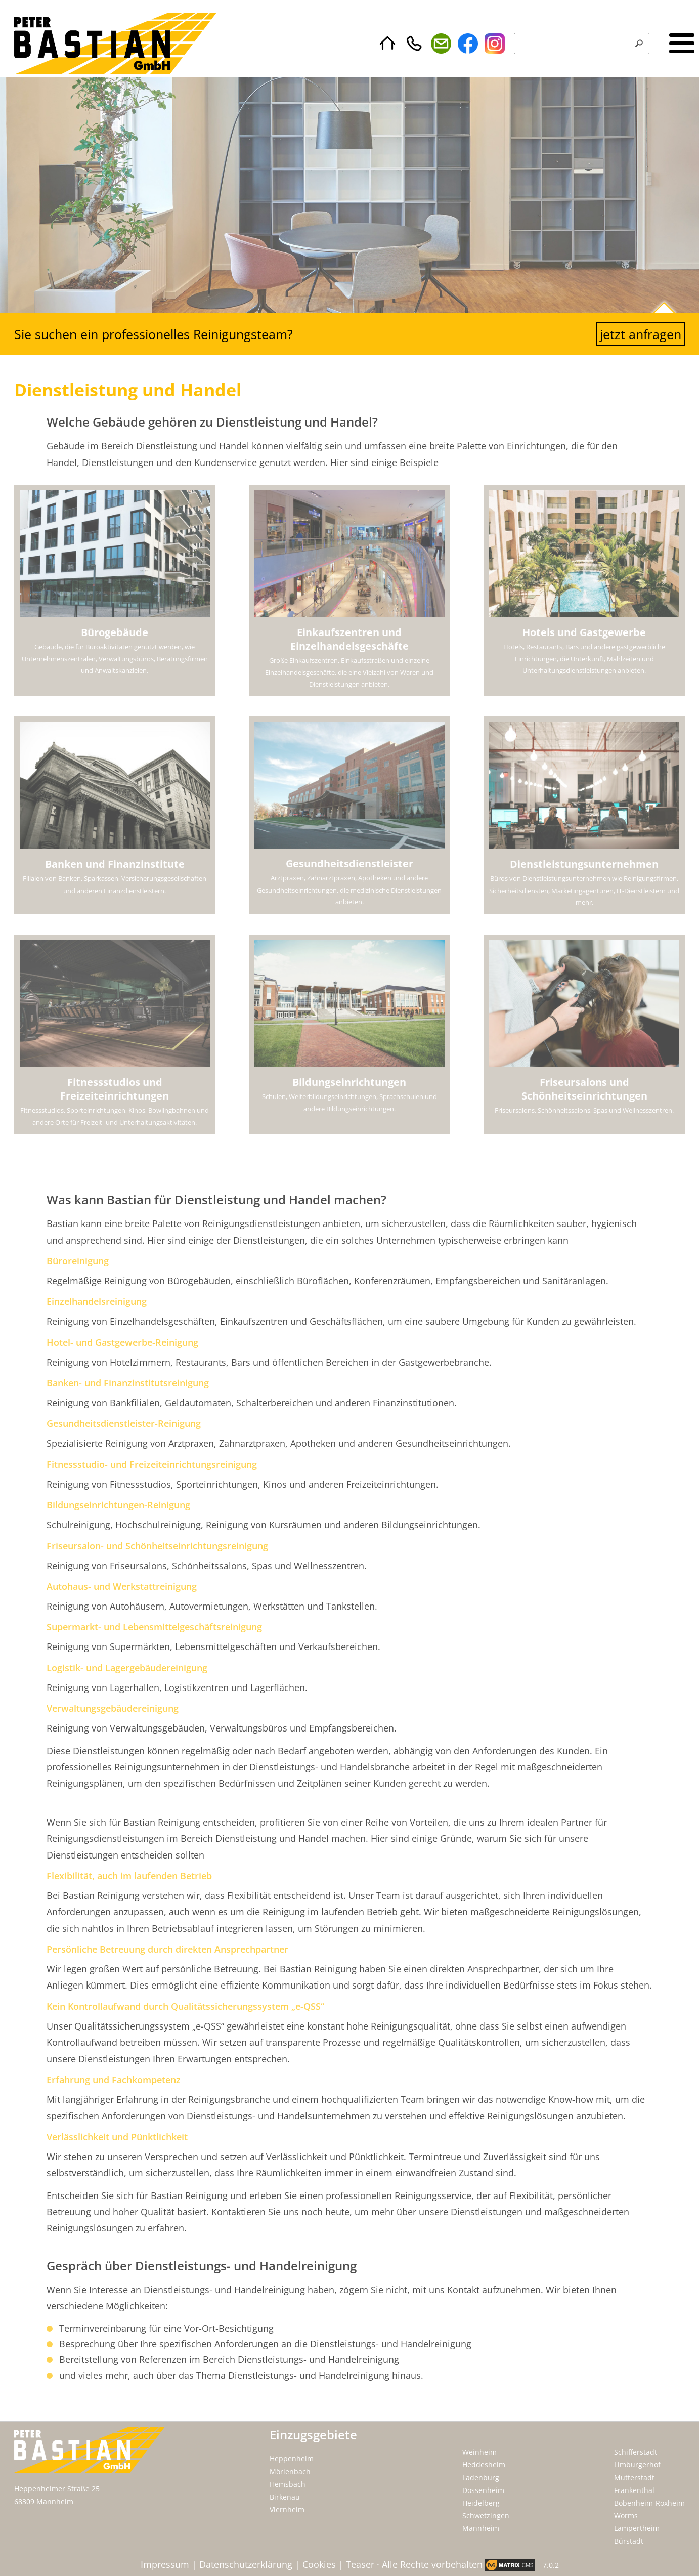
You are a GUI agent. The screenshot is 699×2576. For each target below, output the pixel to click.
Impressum (165, 2564)
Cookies (319, 2564)
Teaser (360, 2564)
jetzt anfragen (640, 334)
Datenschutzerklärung (245, 2564)
